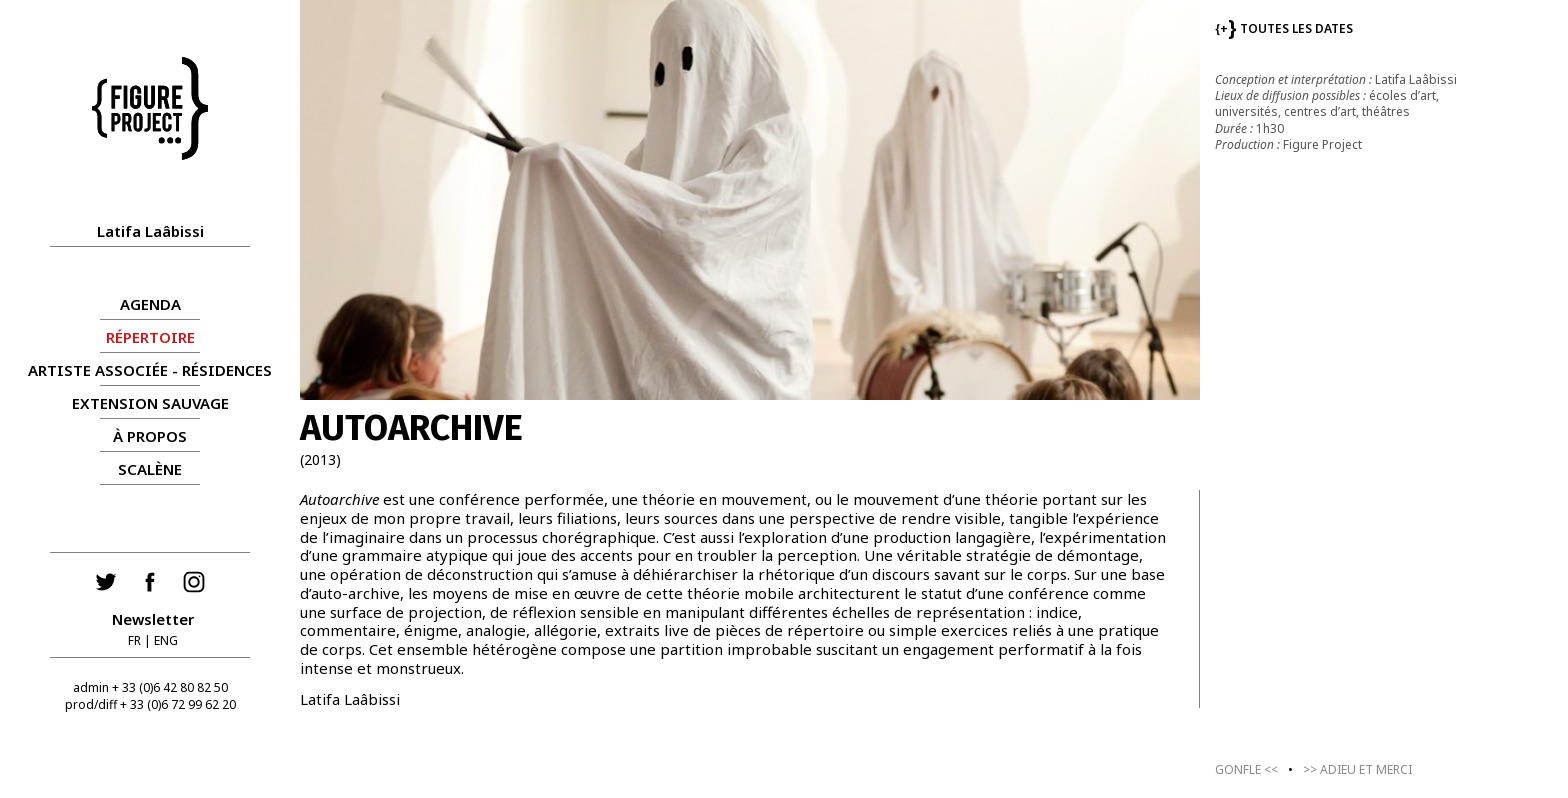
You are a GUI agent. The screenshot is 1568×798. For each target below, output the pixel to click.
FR (134, 640)
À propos (150, 436)
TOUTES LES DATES (1284, 28)
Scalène (150, 469)
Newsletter (153, 619)
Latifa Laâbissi (150, 231)
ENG (166, 640)
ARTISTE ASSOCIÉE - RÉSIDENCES (150, 370)
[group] (750, 200)
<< (1246, 769)
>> (1357, 769)
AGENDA (150, 304)
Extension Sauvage (150, 403)
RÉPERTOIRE (150, 337)
